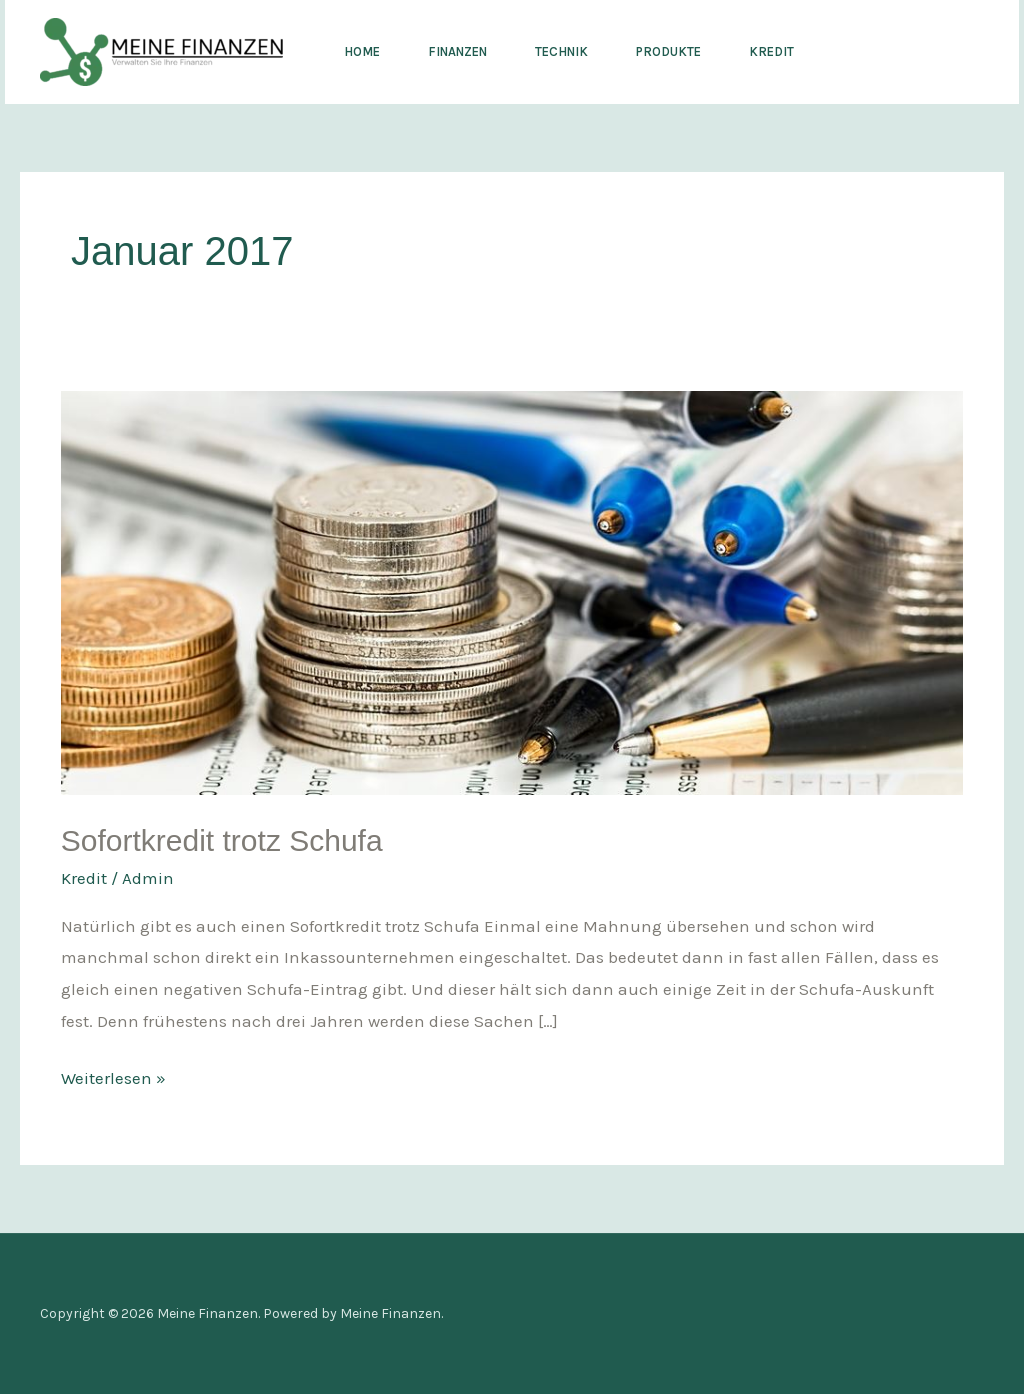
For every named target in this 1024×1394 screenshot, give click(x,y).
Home (362, 51)
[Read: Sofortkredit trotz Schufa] (512, 591)
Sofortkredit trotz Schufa (222, 840)
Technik (561, 51)
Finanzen (457, 51)
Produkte (668, 51)
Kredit (771, 51)
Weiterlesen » (113, 1075)
